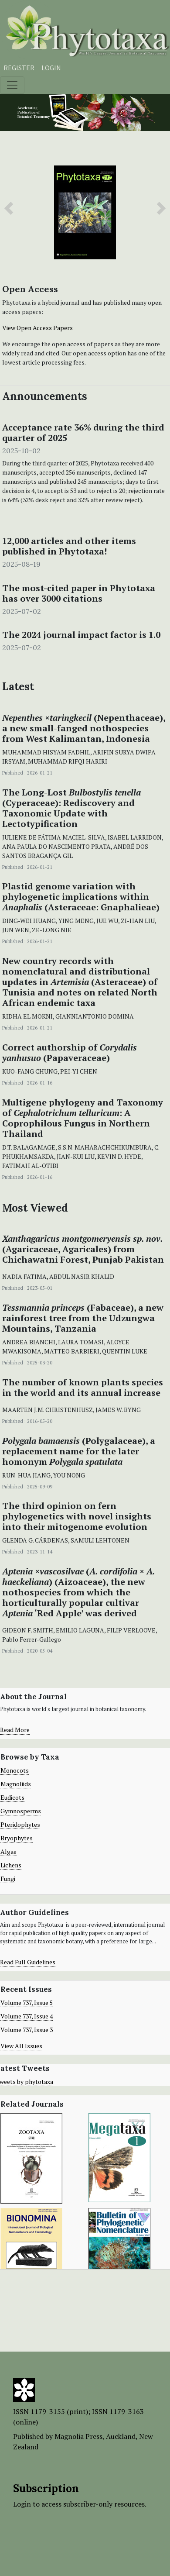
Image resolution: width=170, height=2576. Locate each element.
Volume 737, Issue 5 (26, 2002)
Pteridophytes (20, 1824)
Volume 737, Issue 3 (26, 2029)
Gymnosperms (20, 1811)
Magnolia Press (78, 2436)
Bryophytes (16, 1838)
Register (18, 67)
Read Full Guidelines (27, 1962)
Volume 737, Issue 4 (26, 2016)
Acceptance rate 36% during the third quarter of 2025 (83, 432)
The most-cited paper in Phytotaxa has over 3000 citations (78, 593)
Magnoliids (15, 1784)
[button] (8, 208)
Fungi (7, 1878)
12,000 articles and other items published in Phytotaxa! (69, 546)
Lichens (10, 1865)
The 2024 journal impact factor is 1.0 (81, 635)
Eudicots (12, 1797)
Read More (15, 1729)
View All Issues (21, 2046)
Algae (8, 1851)
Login (51, 67)
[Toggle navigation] (12, 85)
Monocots (14, 1770)
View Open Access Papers (37, 328)
